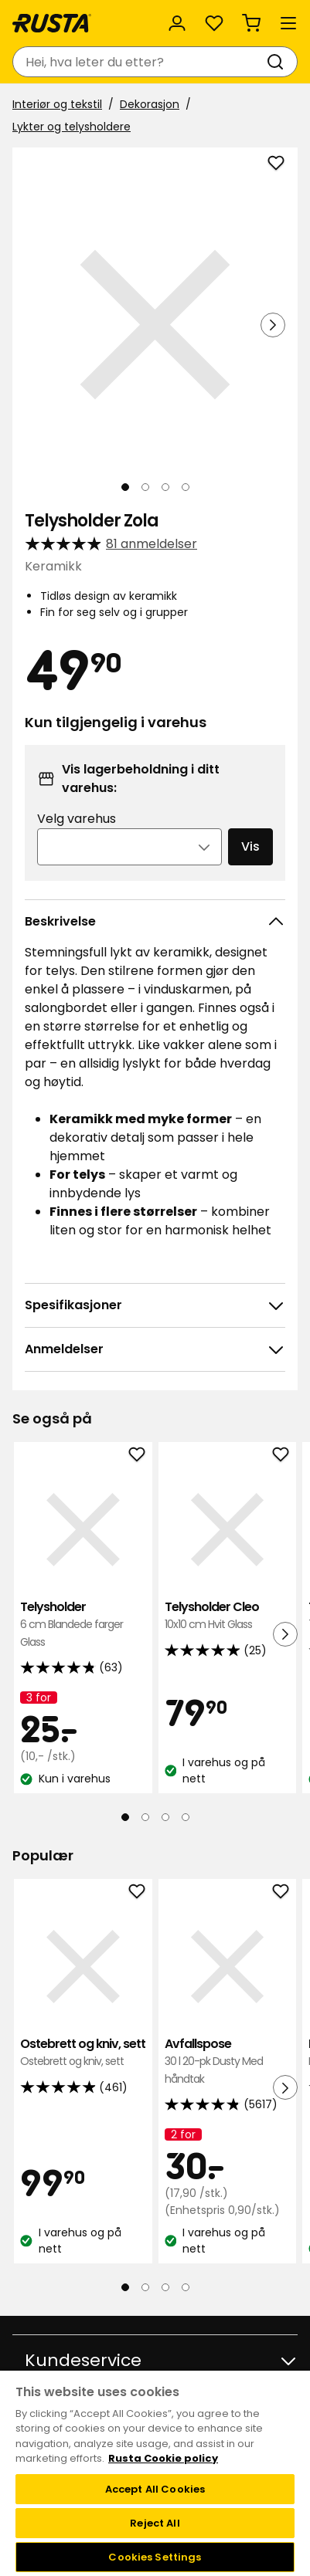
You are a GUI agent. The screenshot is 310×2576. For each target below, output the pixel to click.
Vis (250, 846)
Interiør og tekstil (57, 104)
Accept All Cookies (155, 2489)
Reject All (154, 2523)
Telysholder (83, 1624)
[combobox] (139, 61)
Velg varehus (76, 819)
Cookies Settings (154, 2557)
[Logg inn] (177, 23)
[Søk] (278, 61)
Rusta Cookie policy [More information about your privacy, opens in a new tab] (163, 2458)
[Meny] (288, 23)
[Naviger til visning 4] (185, 487)
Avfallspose (228, 2061)
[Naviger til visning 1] (125, 487)
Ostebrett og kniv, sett (83, 2053)
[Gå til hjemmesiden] (51, 23)
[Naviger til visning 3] (165, 487)
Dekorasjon (149, 104)
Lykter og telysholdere (71, 126)
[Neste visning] (273, 325)
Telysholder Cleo (228, 1616)
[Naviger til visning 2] (145, 487)
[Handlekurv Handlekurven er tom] (251, 23)
